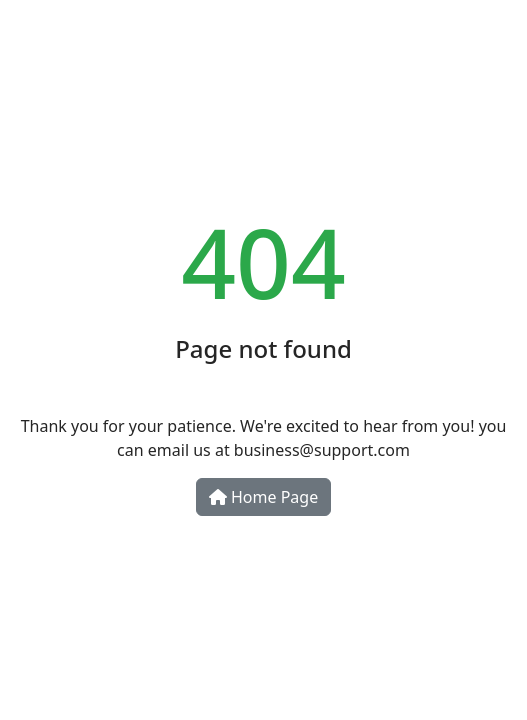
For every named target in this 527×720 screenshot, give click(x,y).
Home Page (263, 497)
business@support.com (322, 450)
